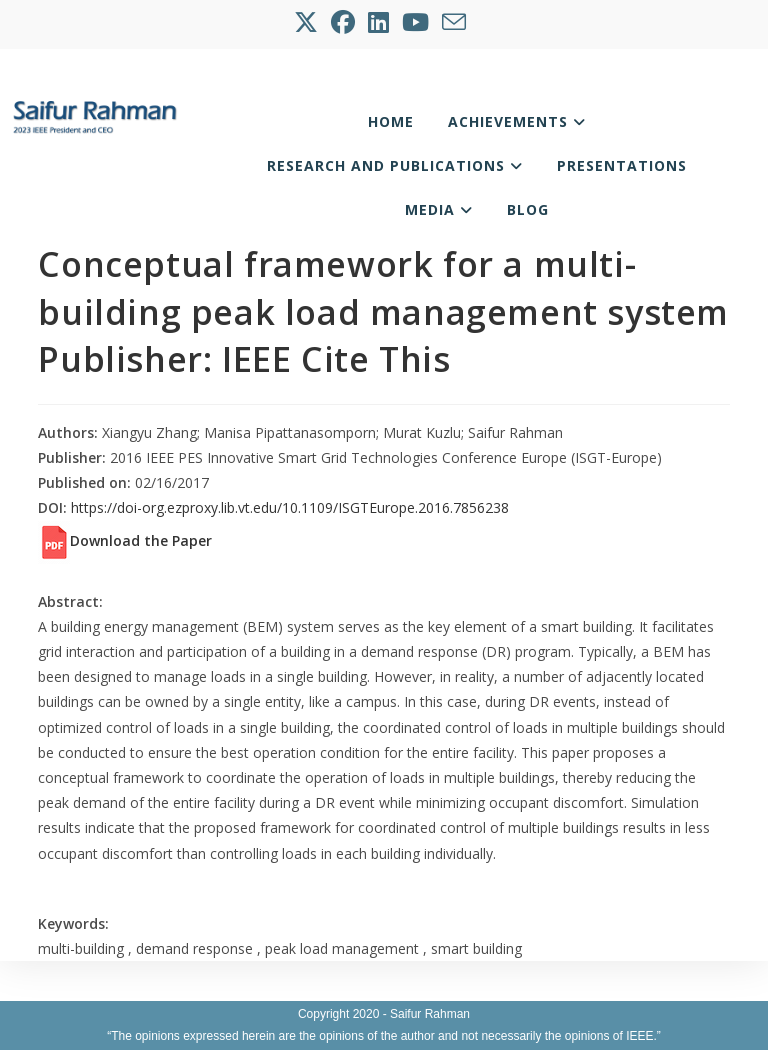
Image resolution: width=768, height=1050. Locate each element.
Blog (528, 209)
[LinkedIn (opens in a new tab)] (380, 22)
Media (439, 209)
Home (391, 121)
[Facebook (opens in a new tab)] (344, 22)
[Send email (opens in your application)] (455, 22)
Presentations (622, 165)
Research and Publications (395, 165)
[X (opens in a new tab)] (310, 22)
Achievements (517, 121)
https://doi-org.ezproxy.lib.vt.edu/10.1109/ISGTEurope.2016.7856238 (290, 507)
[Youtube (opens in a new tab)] (417, 22)
